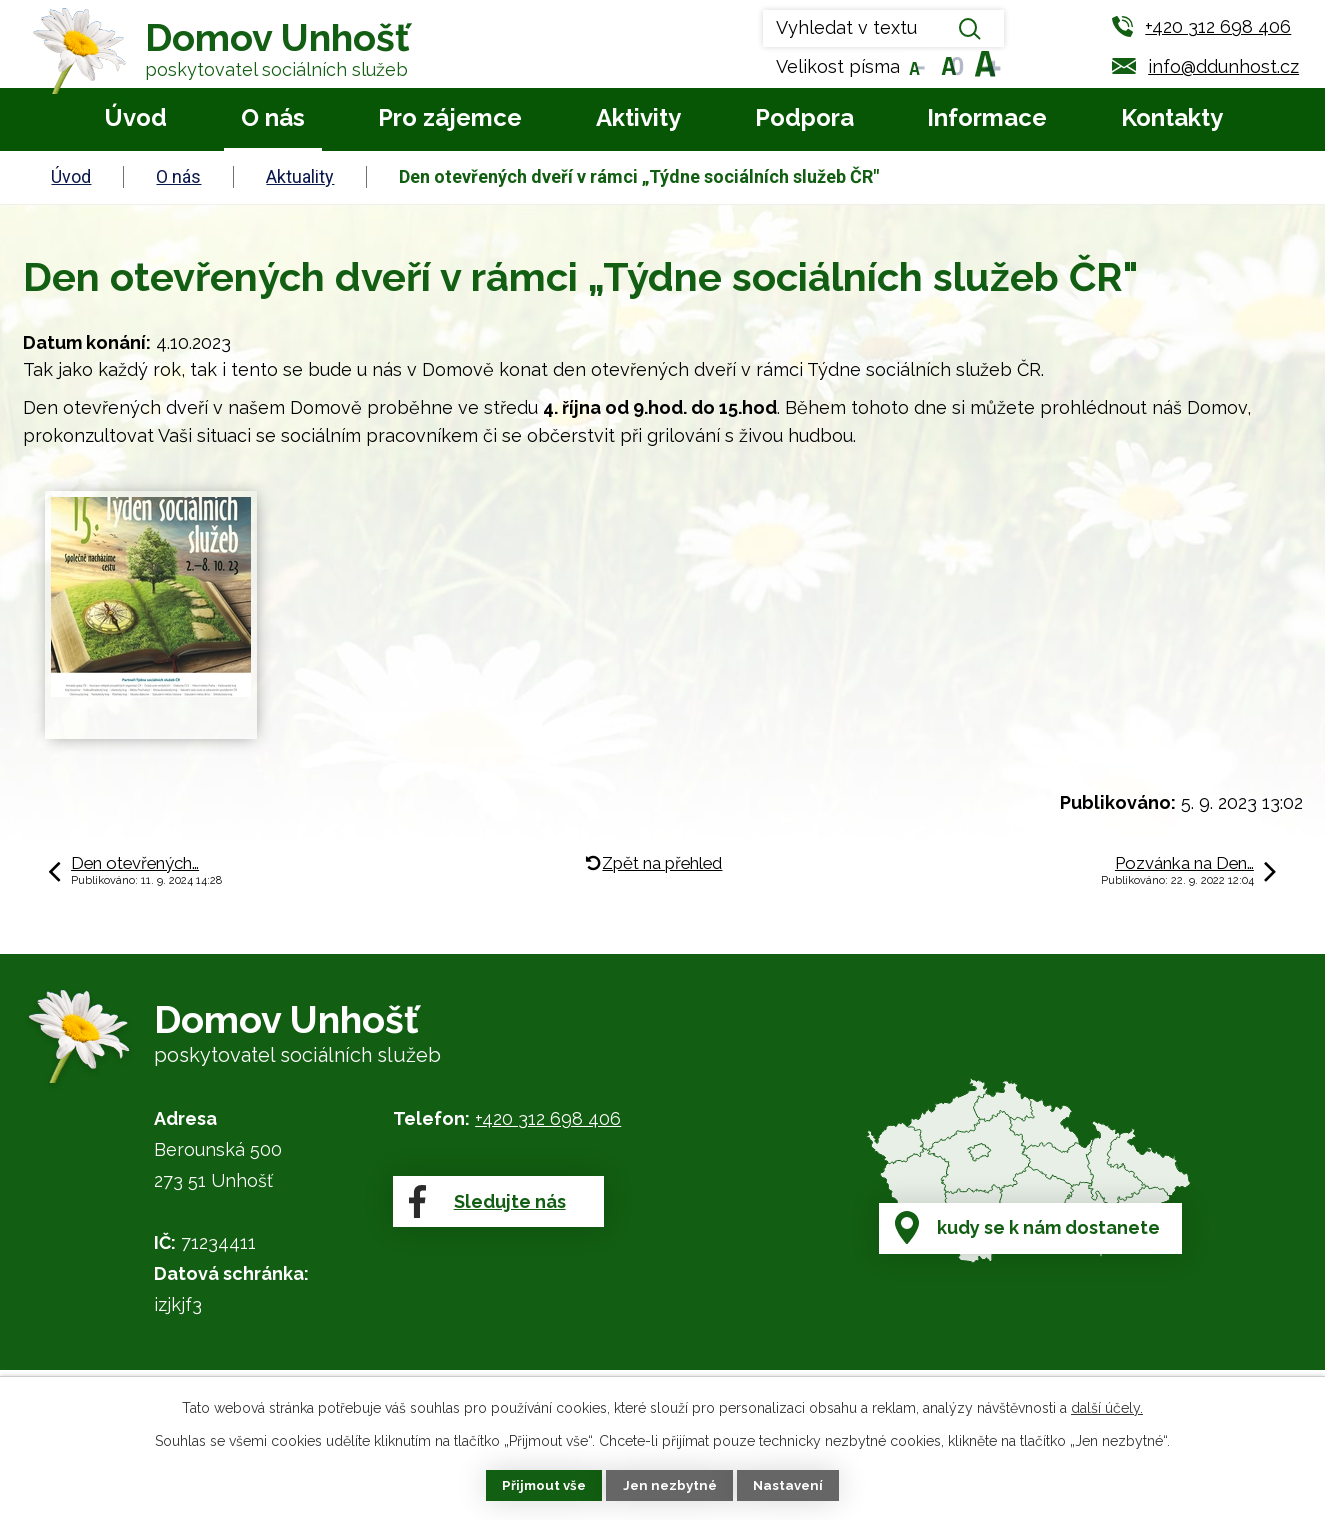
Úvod (135, 117)
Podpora (804, 117)
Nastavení (791, 1485)
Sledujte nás (485, 1217)
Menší (915, 66)
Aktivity (638, 117)
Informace (987, 117)
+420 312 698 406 (548, 1118)
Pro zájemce (450, 117)
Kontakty (1172, 117)
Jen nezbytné (670, 1485)
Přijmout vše (541, 1485)
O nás (273, 117)
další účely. (1107, 1406)
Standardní (950, 66)
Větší (985, 66)
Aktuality (300, 176)
